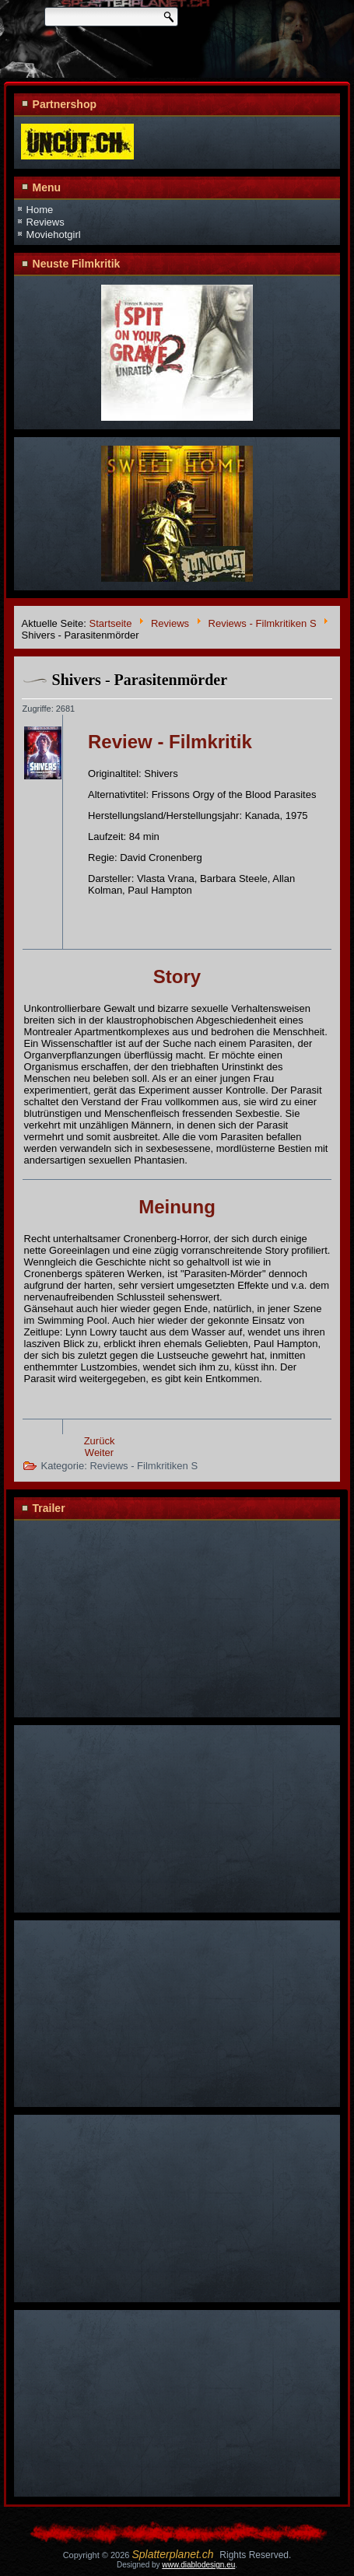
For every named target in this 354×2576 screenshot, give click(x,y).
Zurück (99, 1441)
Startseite (110, 623)
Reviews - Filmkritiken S (263, 623)
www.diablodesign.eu (198, 2564)
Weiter (99, 1452)
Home (40, 209)
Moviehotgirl (53, 234)
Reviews (45, 222)
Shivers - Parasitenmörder (140, 679)
